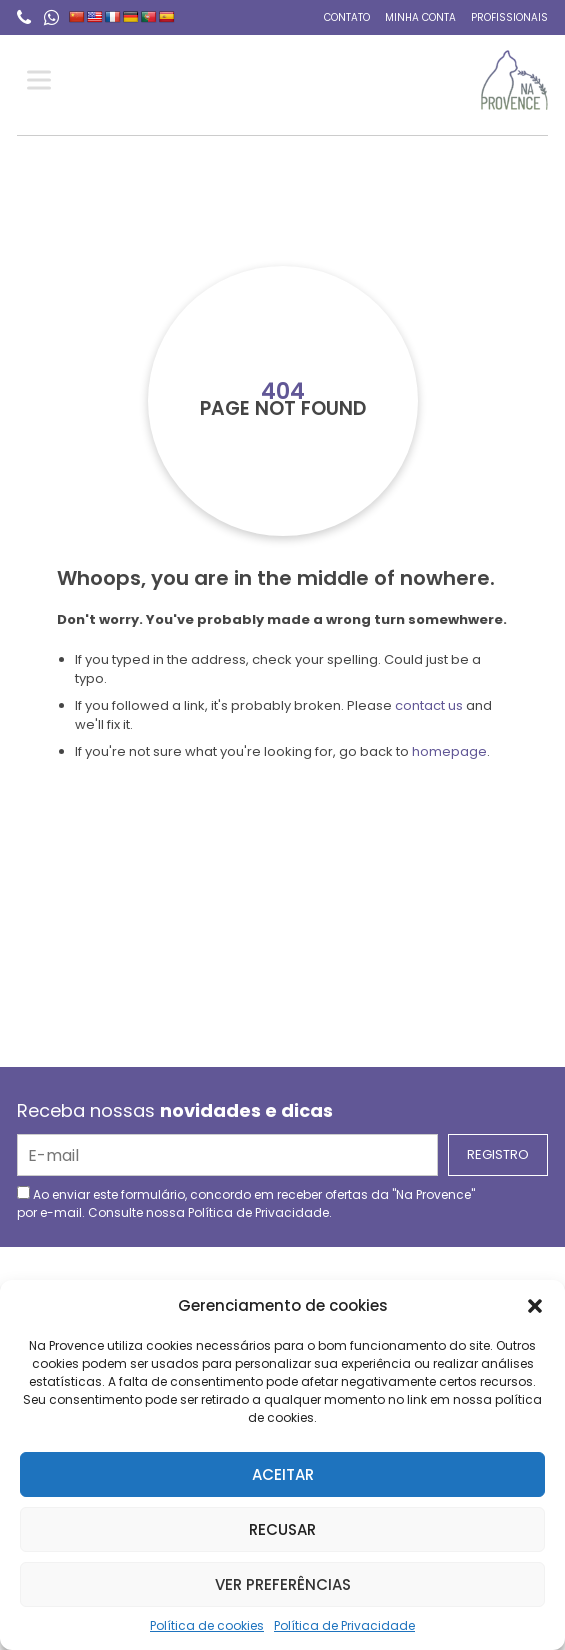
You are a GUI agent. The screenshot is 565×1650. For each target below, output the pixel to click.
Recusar (282, 1529)
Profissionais (509, 17)
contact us (429, 705)
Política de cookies (207, 1625)
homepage (449, 751)
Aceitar (283, 1474)
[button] (535, 1306)
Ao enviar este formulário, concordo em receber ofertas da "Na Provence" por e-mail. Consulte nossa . (246, 1203)
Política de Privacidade (344, 1625)
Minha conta (420, 17)
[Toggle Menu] (43, 80)
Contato (347, 17)
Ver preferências (283, 1584)
